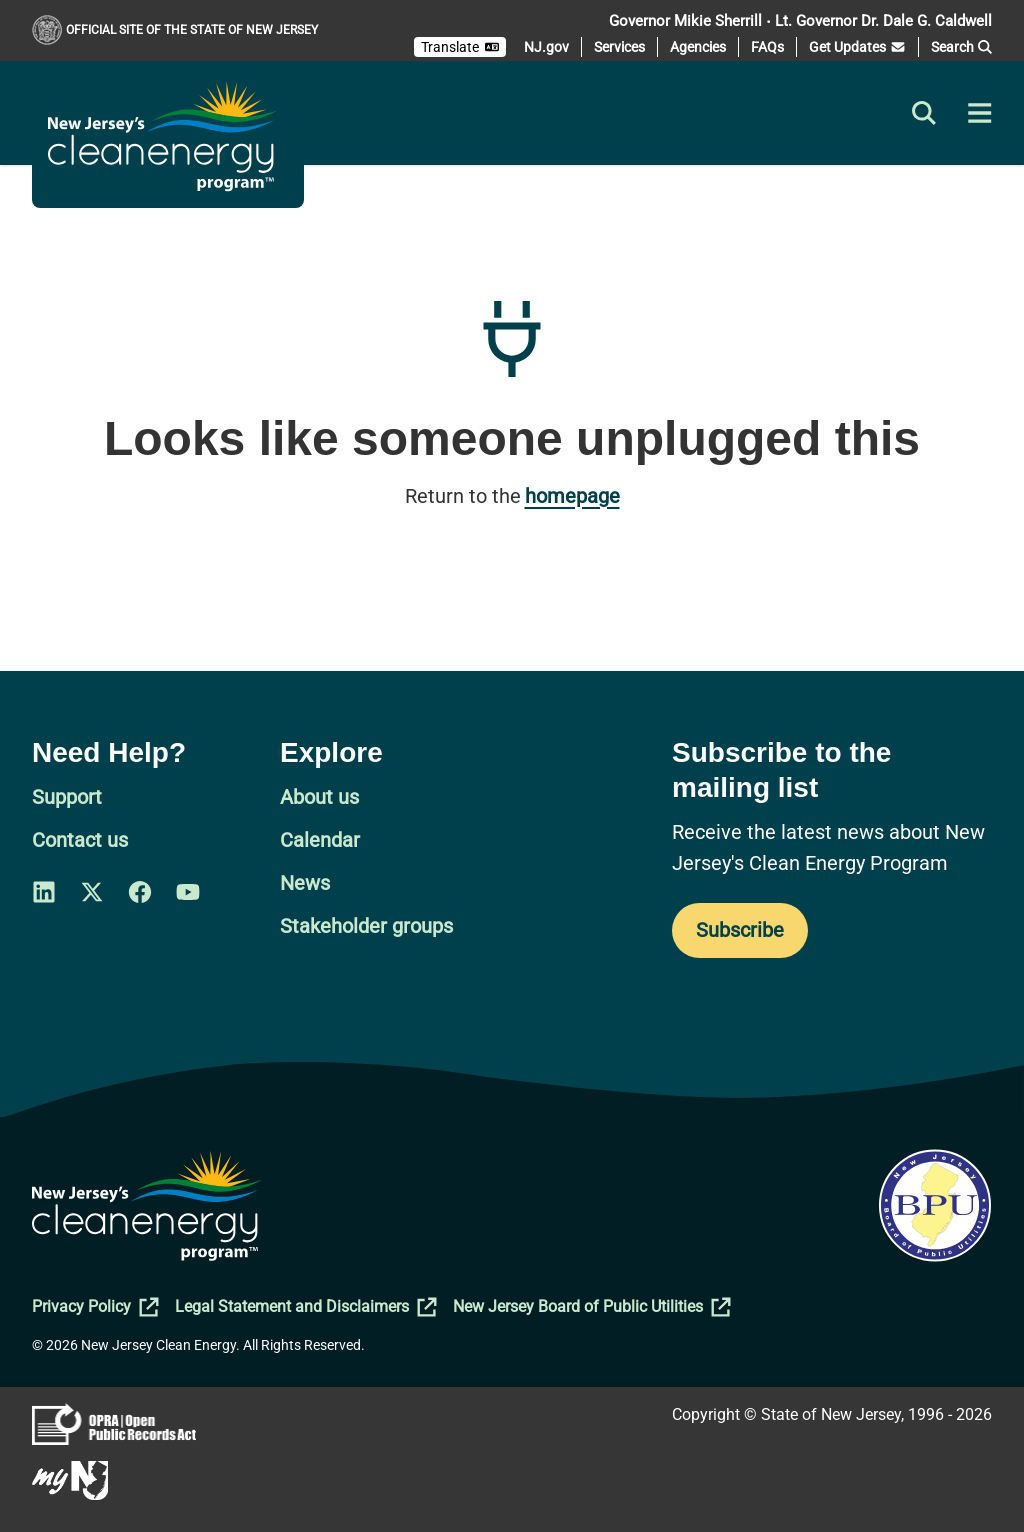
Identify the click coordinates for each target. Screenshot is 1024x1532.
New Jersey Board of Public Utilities (592, 1307)
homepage (572, 496)
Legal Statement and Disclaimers (306, 1307)
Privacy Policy (95, 1307)
